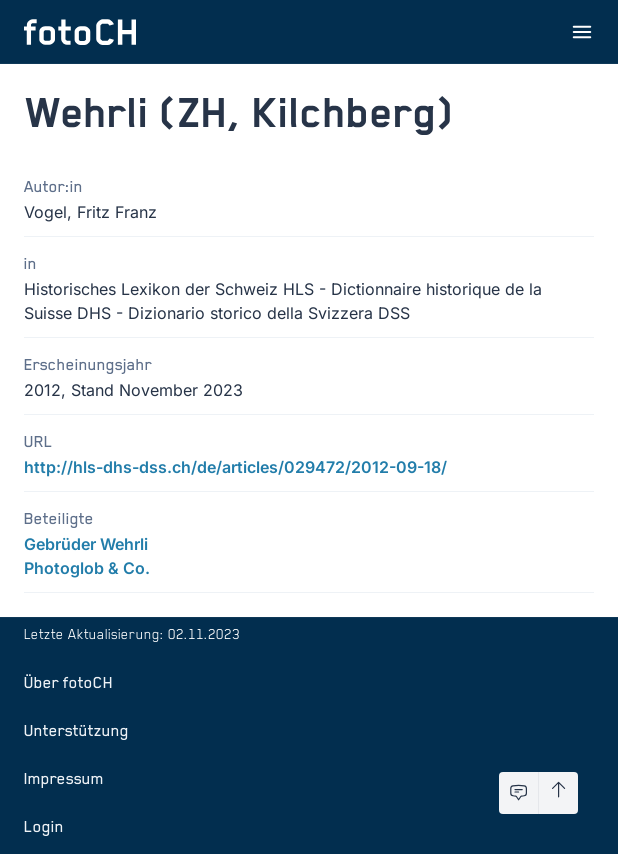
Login (44, 826)
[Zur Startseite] (80, 32)
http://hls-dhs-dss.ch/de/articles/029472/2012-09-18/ (235, 467)
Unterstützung (76, 730)
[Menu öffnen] (582, 32)
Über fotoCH (68, 682)
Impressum (64, 778)
